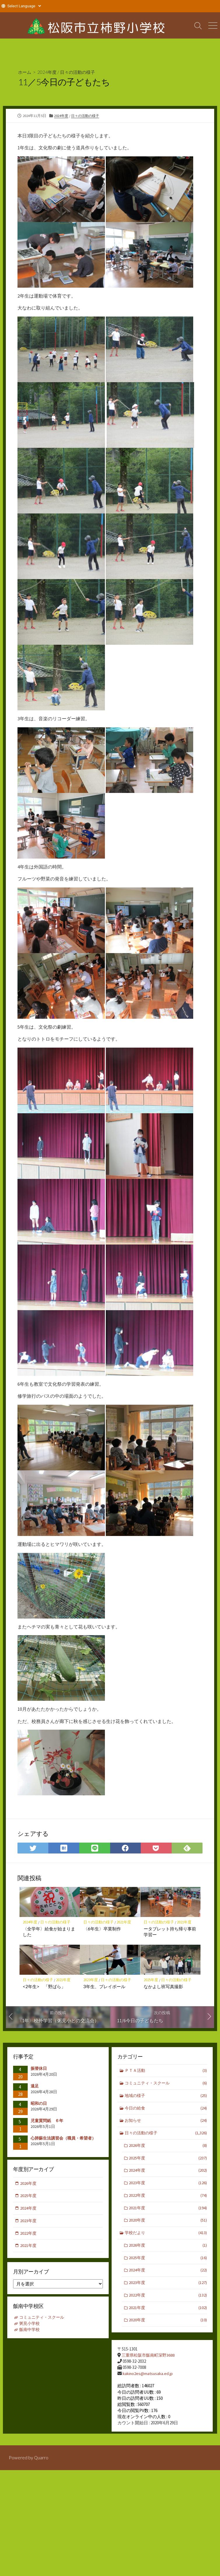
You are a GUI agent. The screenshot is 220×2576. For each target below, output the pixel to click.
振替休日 (39, 2069)
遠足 (35, 2086)
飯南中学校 (30, 2331)
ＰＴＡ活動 (166, 2071)
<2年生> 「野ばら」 (44, 1986)
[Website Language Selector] (24, 6)
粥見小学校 (30, 2325)
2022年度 (168, 2198)
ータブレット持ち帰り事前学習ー (170, 1931)
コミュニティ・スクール (166, 2084)
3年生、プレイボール (104, 1986)
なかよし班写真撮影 (163, 1986)
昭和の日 (39, 2103)
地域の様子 (166, 2096)
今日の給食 (166, 2109)
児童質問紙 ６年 (49, 2121)
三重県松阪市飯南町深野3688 (150, 2356)
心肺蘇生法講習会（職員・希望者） (63, 2138)
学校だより (166, 2236)
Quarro (41, 2460)
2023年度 (90, 1980)
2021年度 (124, 1922)
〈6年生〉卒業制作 (102, 1928)
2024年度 (48, 72)
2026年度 (168, 2147)
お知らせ (166, 2122)
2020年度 (168, 2223)
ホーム (25, 72)
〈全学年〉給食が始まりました (49, 1931)
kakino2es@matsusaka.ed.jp (148, 2374)
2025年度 (151, 1980)
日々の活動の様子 (80, 72)
